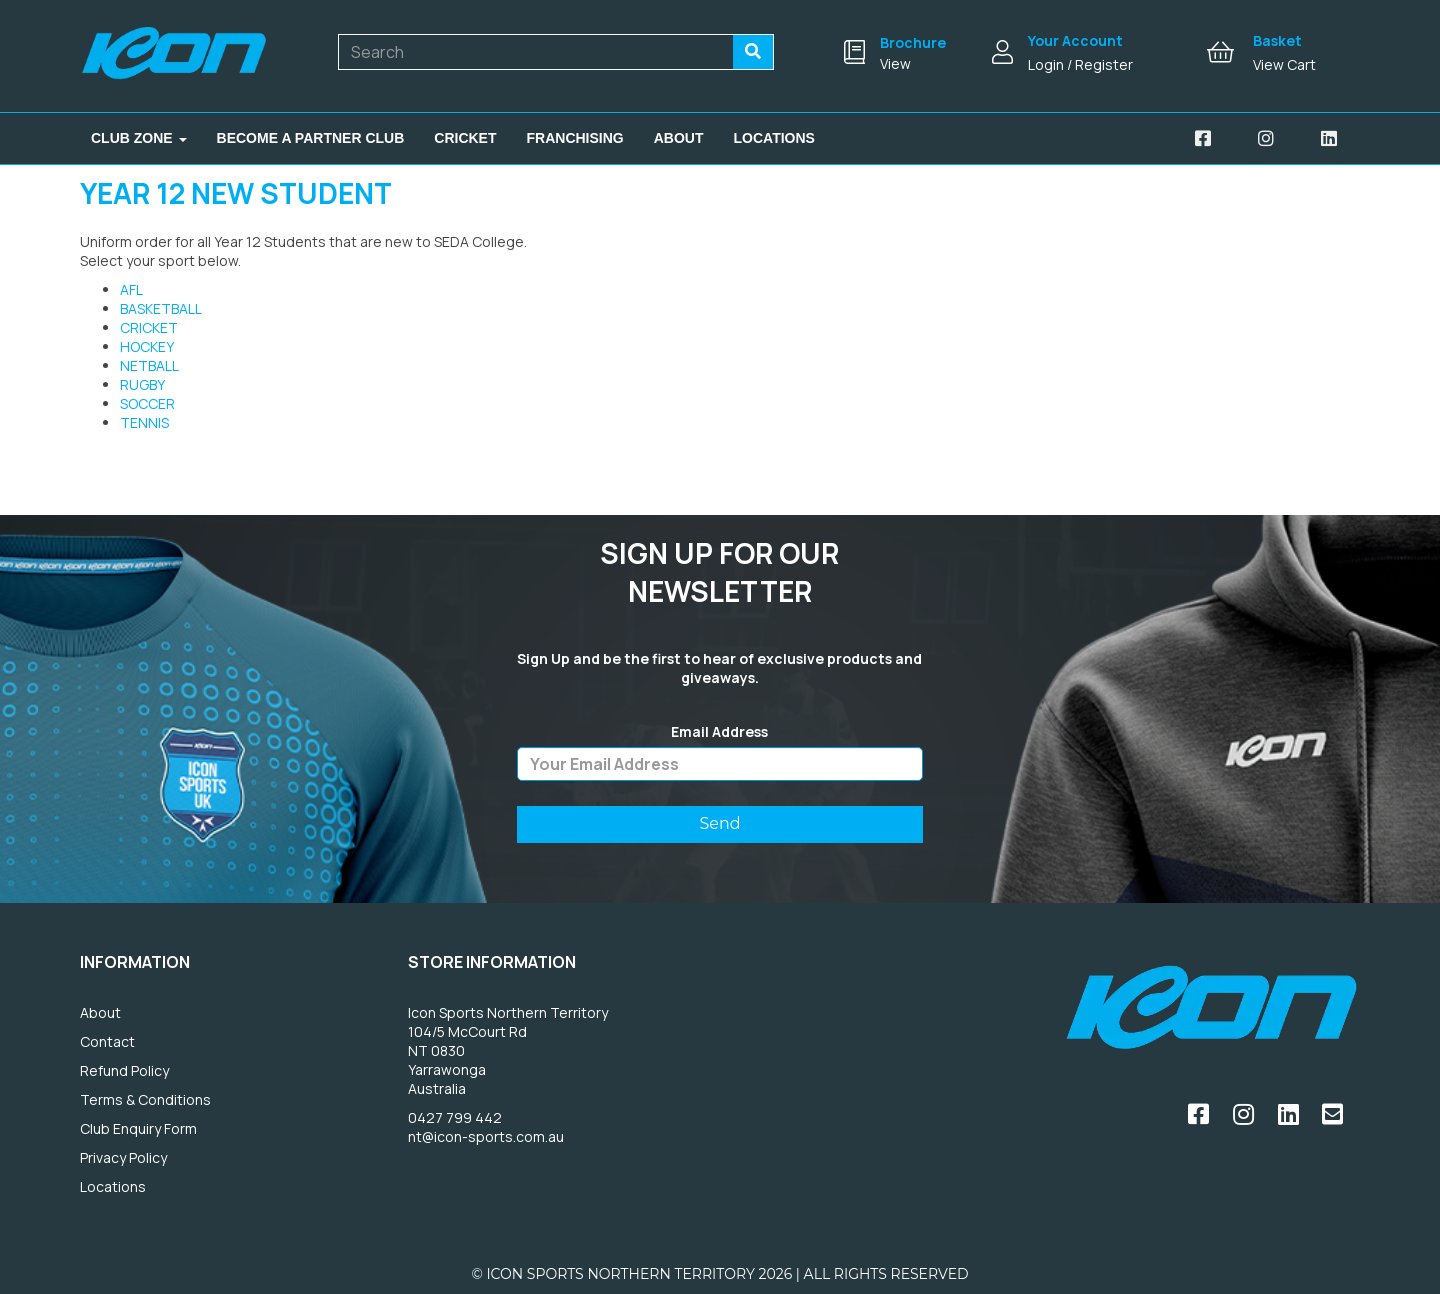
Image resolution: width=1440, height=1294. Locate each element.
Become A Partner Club (311, 138)
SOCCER (147, 403)
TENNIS (144, 422)
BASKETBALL (161, 308)
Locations (774, 138)
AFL (131, 289)
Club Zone (139, 138)
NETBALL (149, 365)
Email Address (719, 732)
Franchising (575, 138)
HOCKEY (147, 346)
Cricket (465, 138)
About (679, 138)
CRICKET (149, 327)
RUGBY (142, 384)
